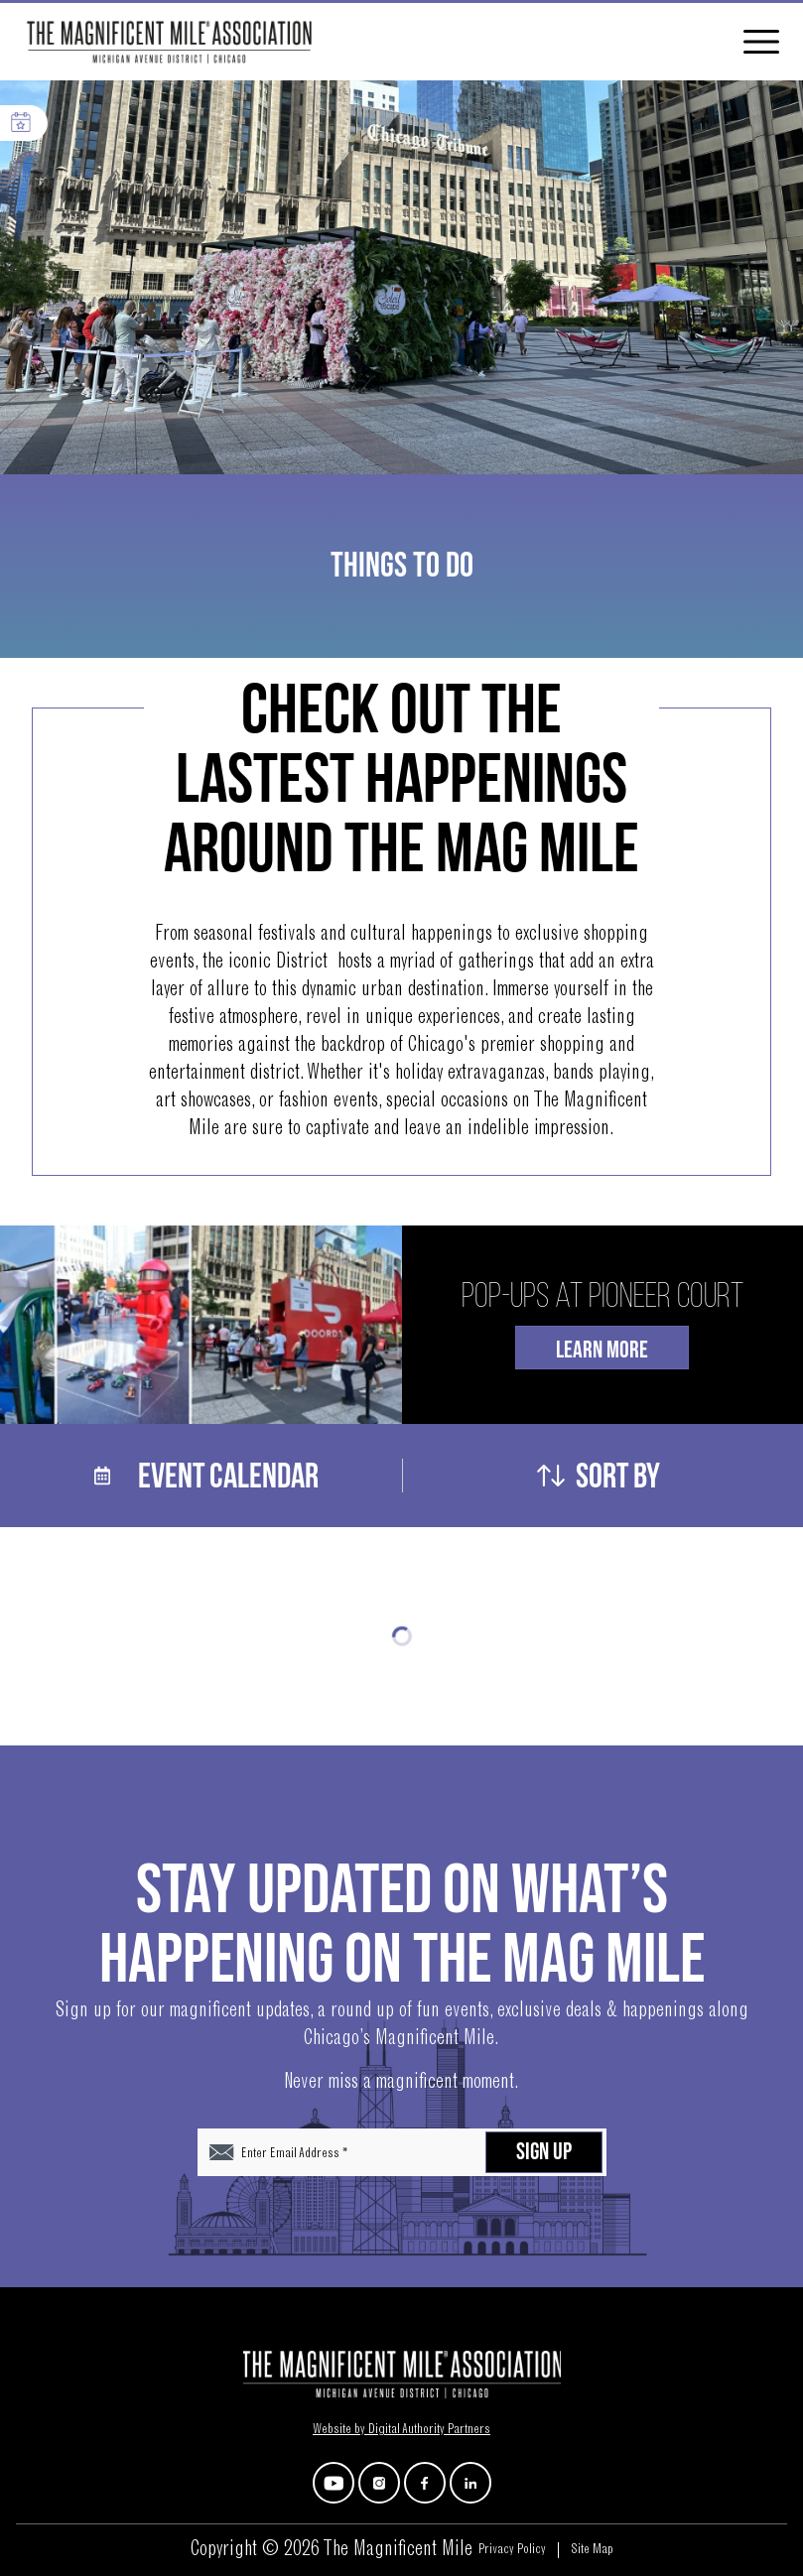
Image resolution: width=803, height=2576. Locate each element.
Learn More (602, 1350)
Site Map (592, 2550)
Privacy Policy (512, 2550)
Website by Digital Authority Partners (401, 2430)
